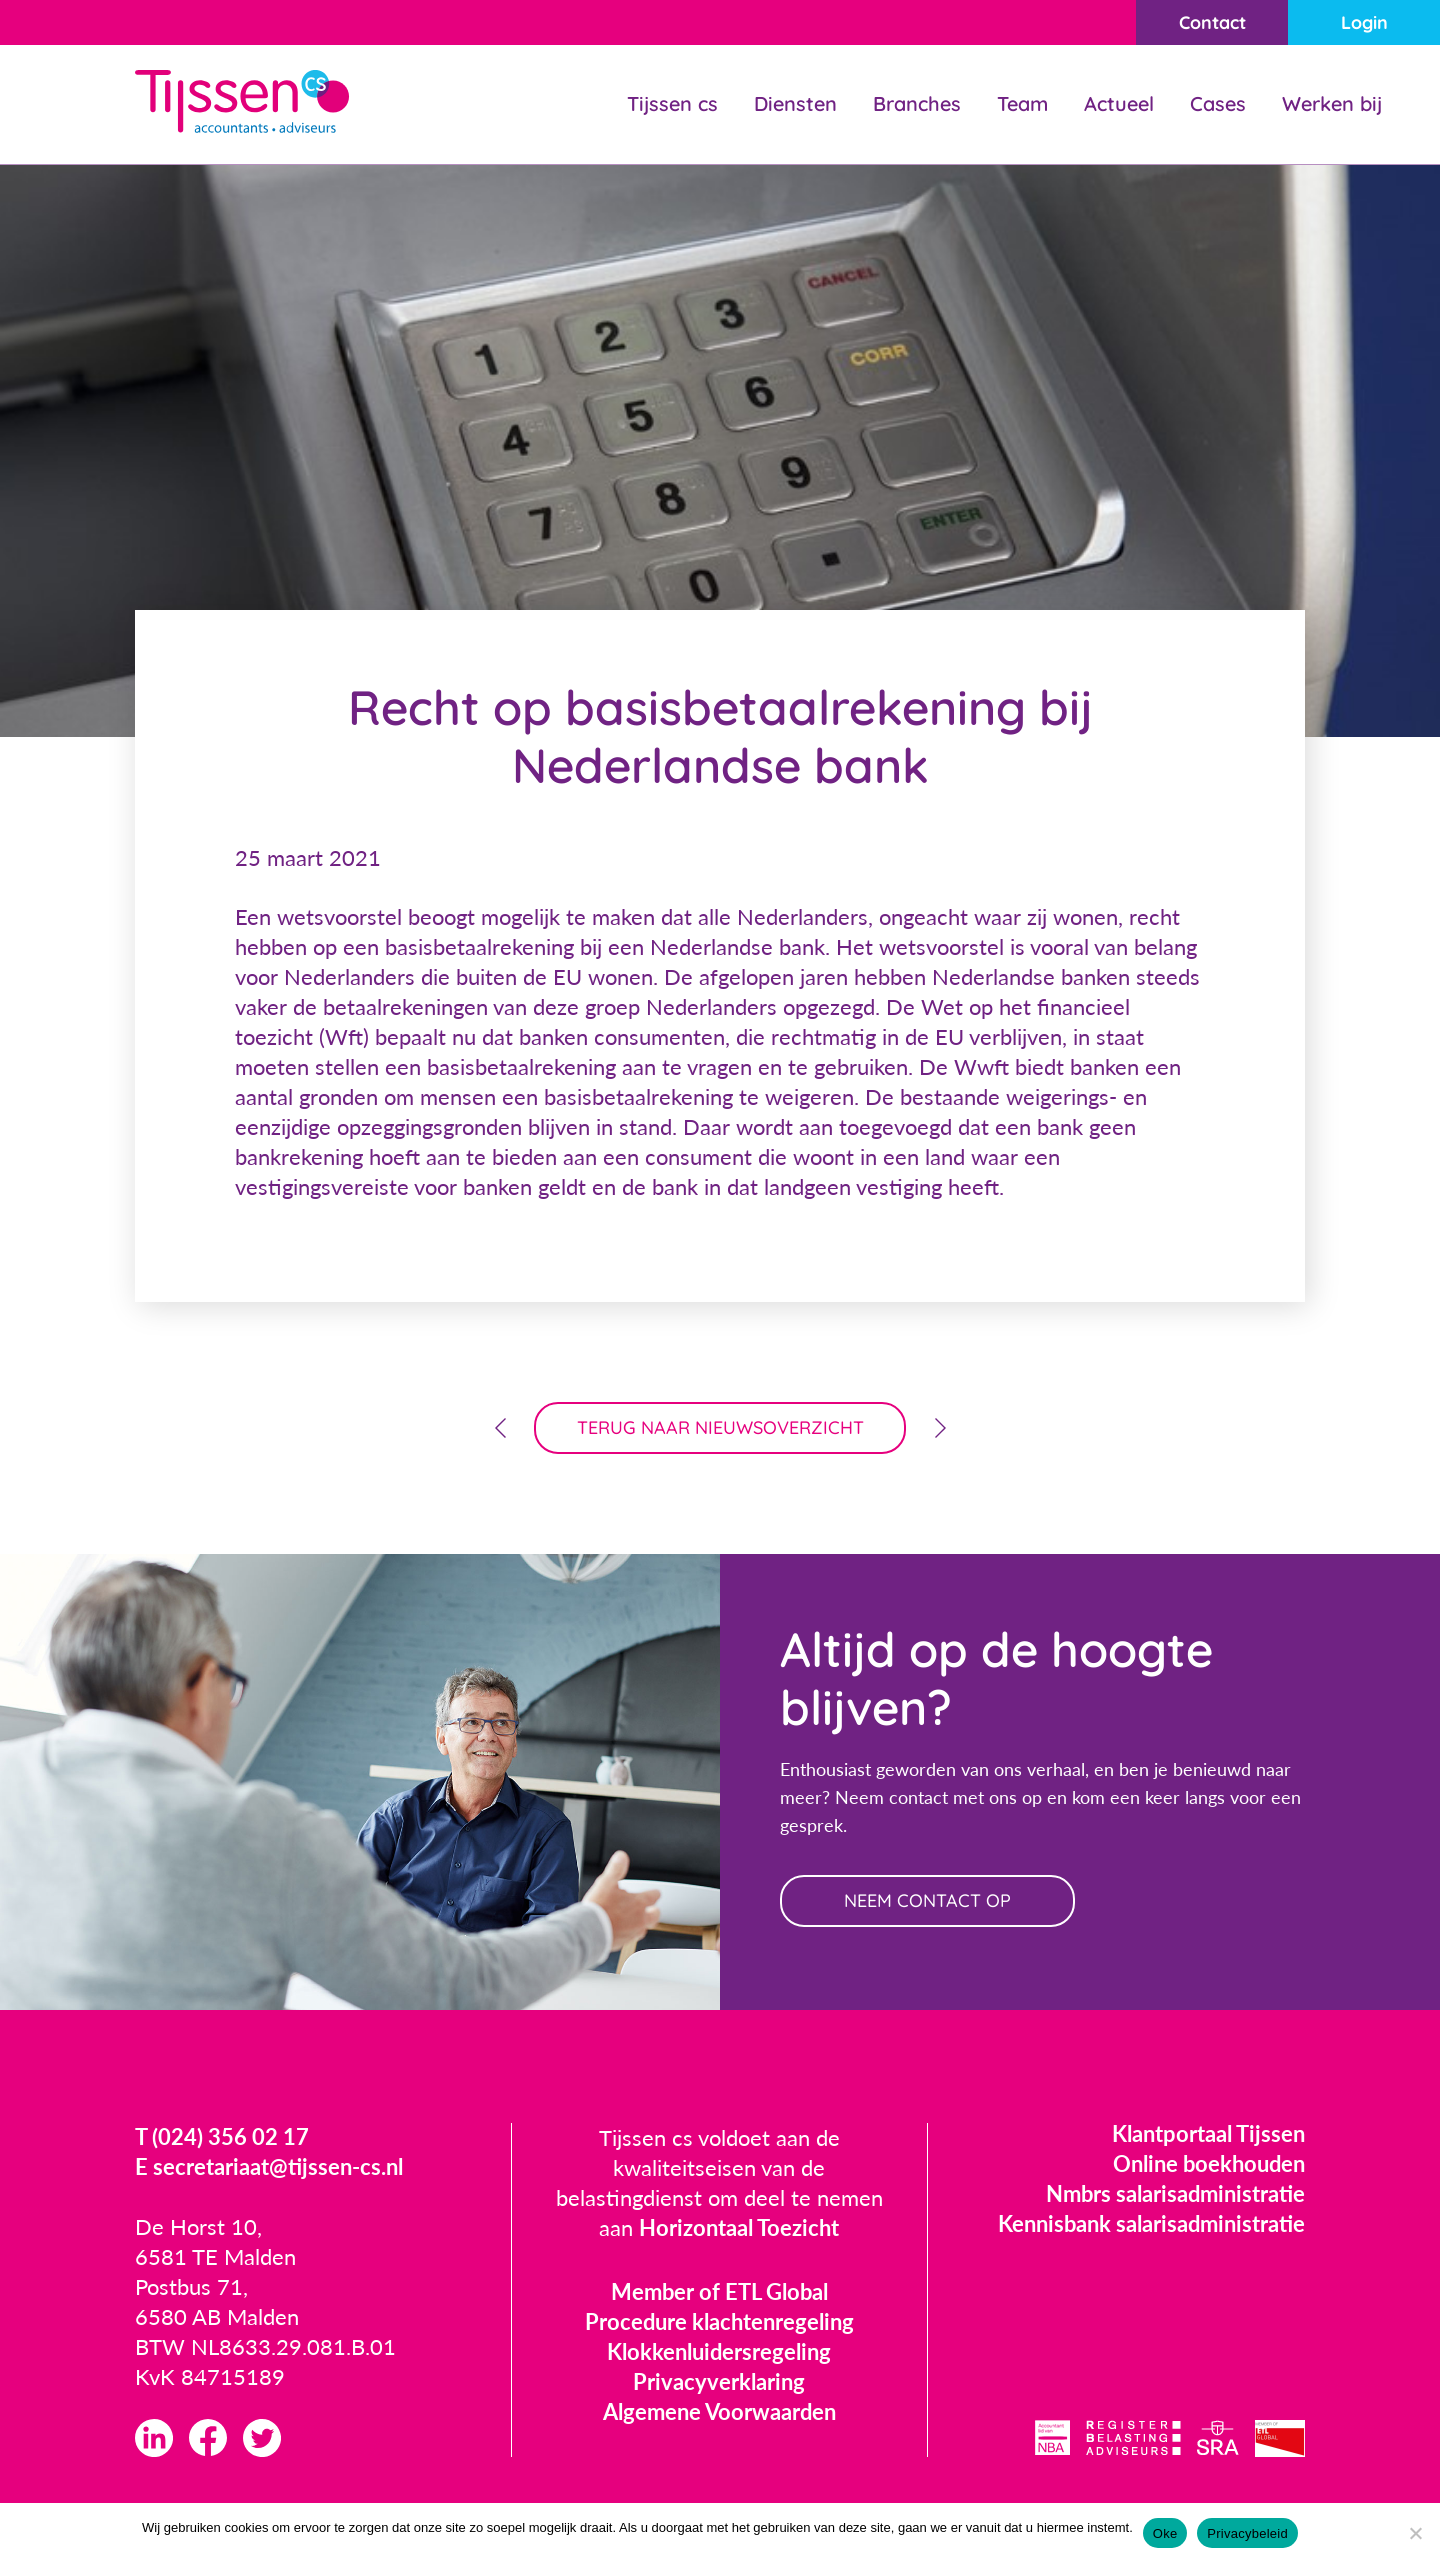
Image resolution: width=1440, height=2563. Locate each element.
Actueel (1119, 103)
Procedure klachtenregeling (719, 2321)
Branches (917, 103)
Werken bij (1332, 103)
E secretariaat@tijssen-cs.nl (269, 2166)
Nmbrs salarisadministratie (1175, 2193)
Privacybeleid (1247, 2533)
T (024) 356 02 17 (222, 2136)
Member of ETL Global (719, 2291)
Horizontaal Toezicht (739, 2227)
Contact (1212, 22)
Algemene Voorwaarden (719, 2411)
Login (1364, 22)
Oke (1165, 2533)
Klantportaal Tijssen (1208, 2133)
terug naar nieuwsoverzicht (720, 1427)
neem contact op (927, 1900)
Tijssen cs (672, 103)
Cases (1218, 103)
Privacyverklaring (719, 2381)
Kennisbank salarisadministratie (1151, 2223)
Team (1022, 103)
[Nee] (1415, 2533)
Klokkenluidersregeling (719, 2351)
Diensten (795, 103)
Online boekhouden (1209, 2163)
